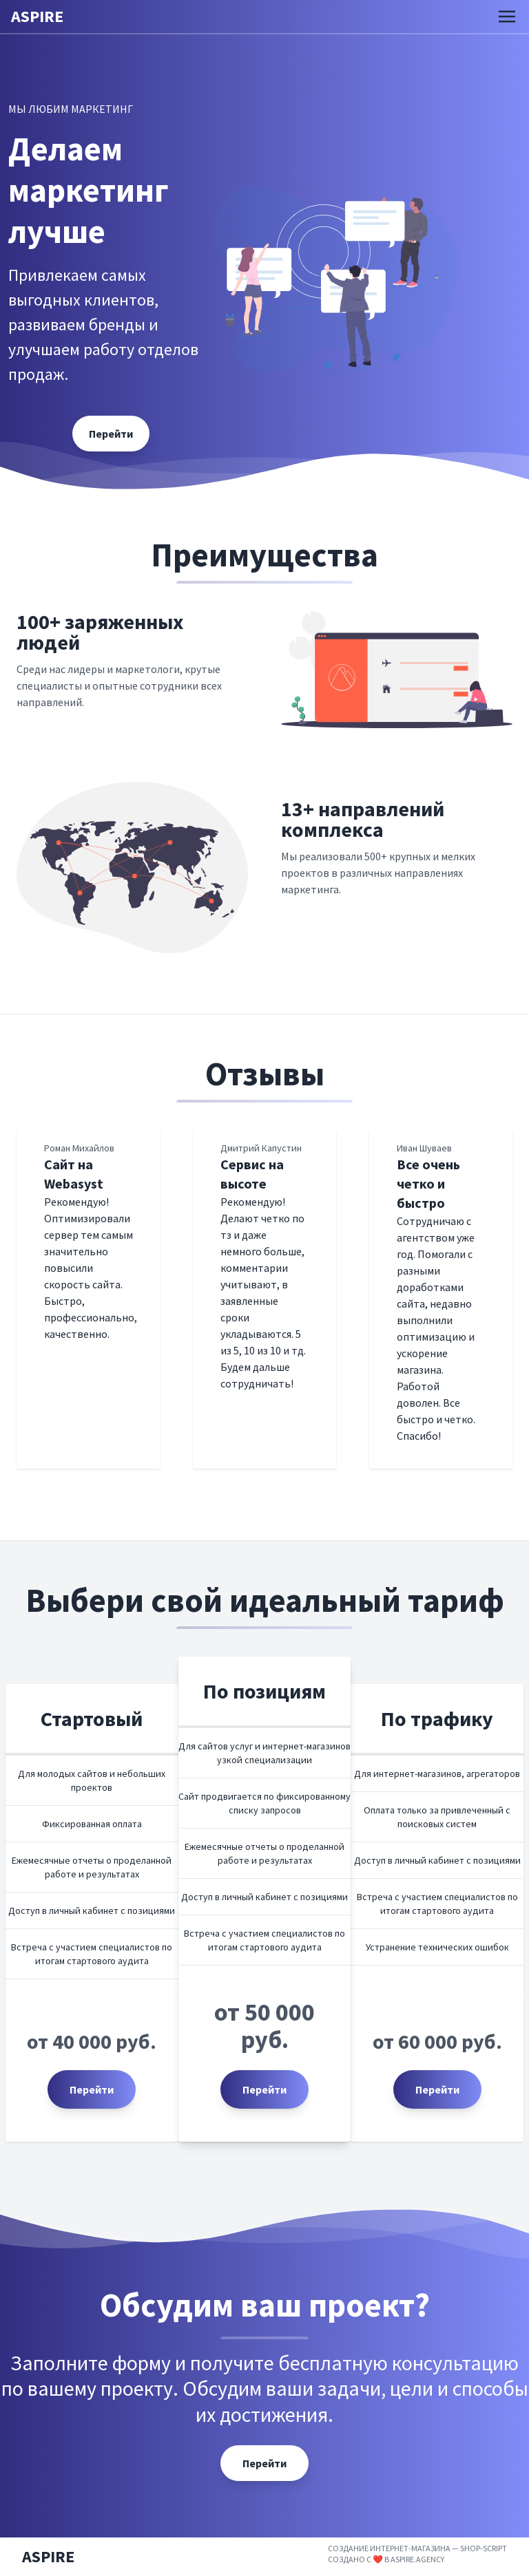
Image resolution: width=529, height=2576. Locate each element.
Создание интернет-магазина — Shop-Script (417, 2548)
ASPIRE (37, 16)
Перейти (92, 2089)
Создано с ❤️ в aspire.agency (386, 2559)
